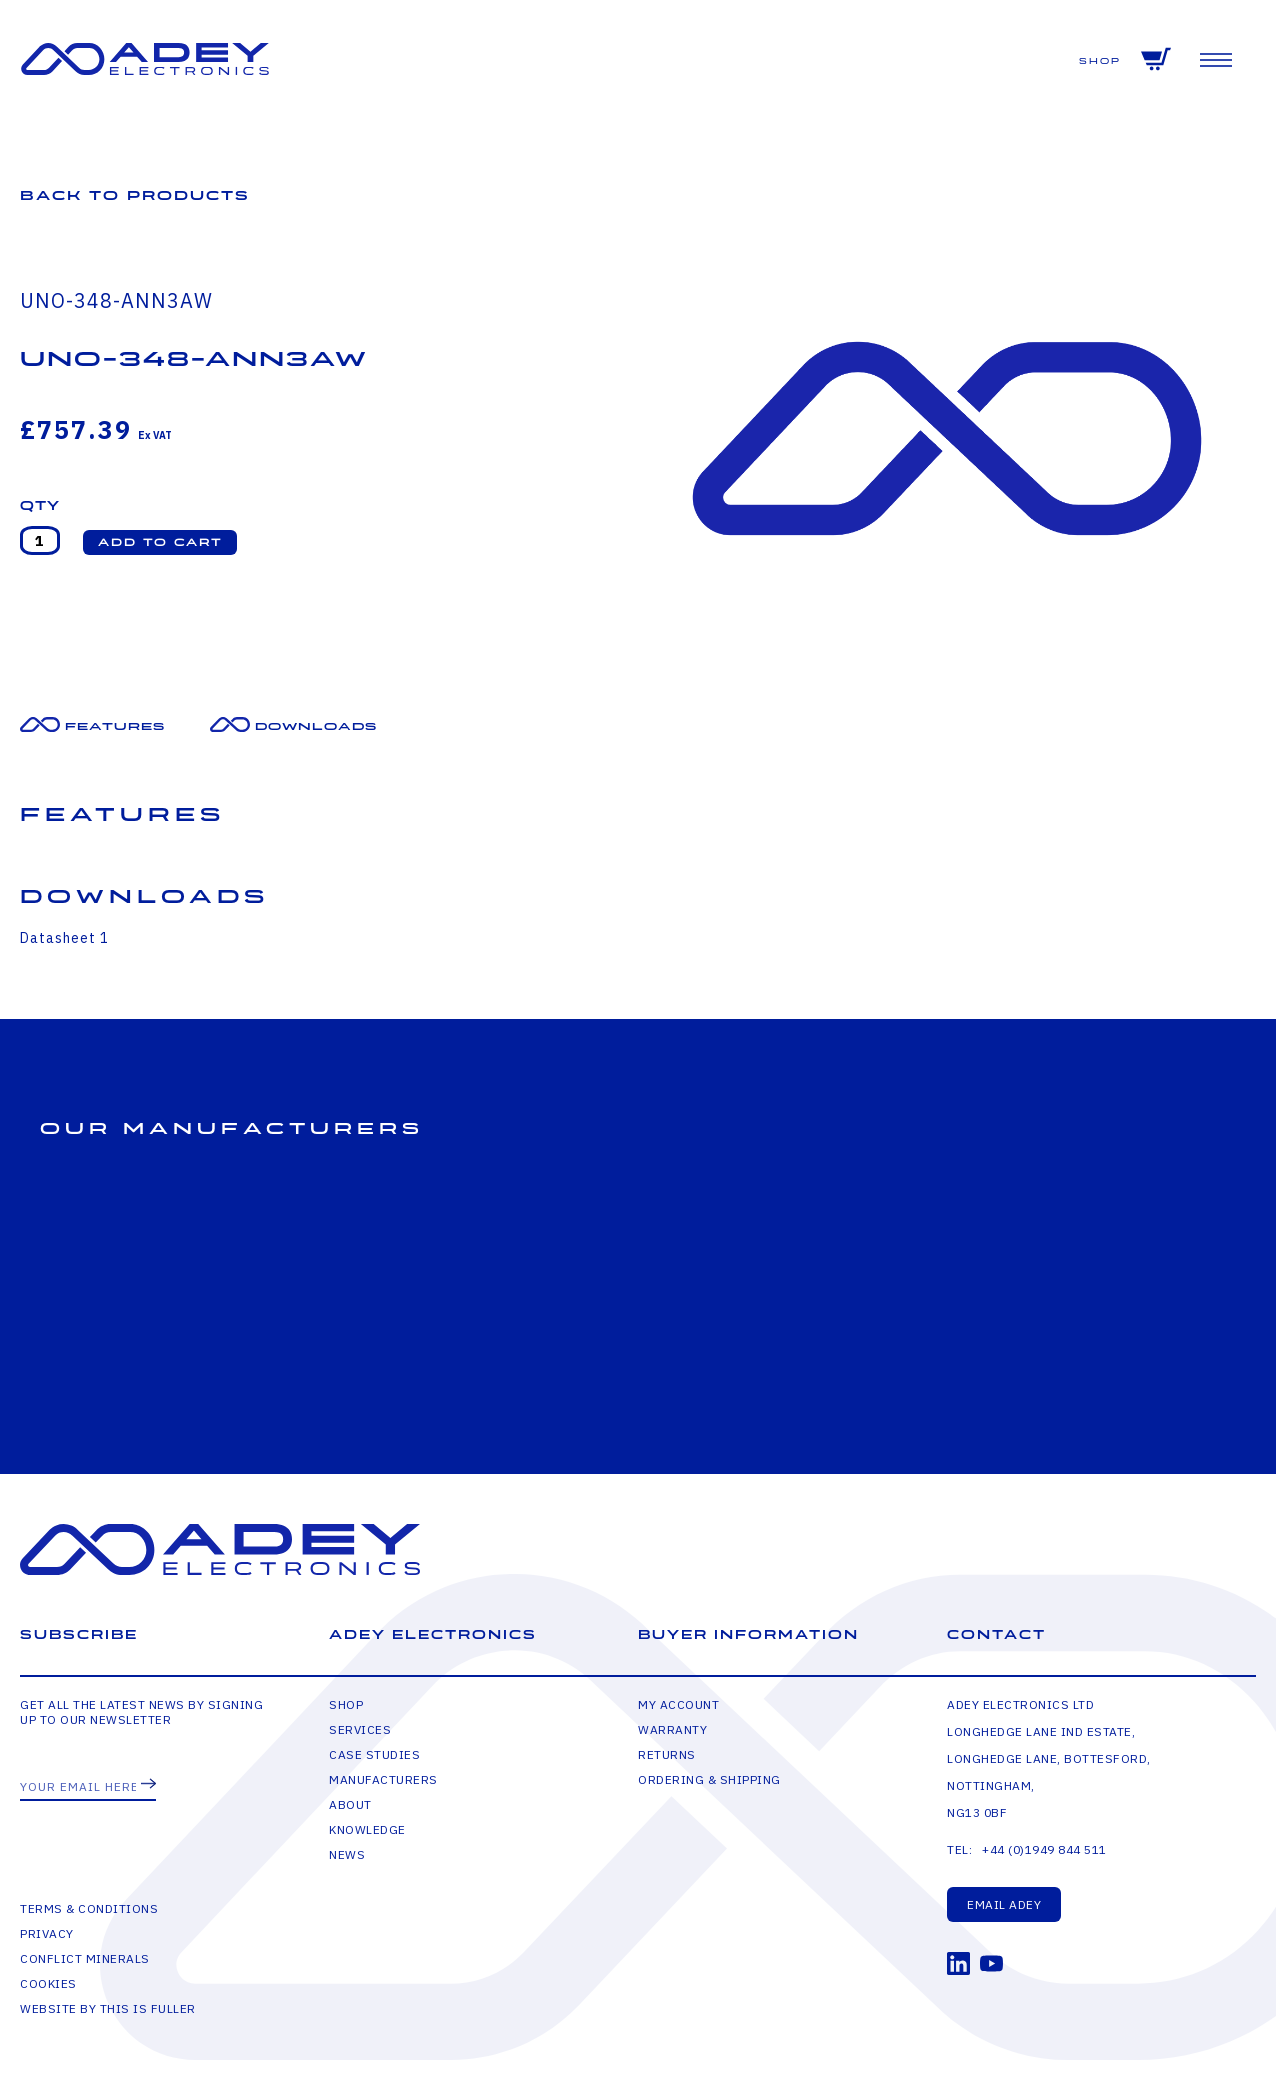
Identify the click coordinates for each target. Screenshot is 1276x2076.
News (347, 1854)
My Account (678, 1704)
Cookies (48, 1983)
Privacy (47, 1933)
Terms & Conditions (89, 1908)
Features (115, 726)
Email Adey (1004, 1904)
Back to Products (135, 195)
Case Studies (374, 1754)
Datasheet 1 (64, 938)
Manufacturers (383, 1779)
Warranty (672, 1729)
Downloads (316, 726)
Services (360, 1729)
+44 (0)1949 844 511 (1044, 1849)
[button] (160, 542)
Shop (1100, 61)
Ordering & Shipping (709, 1779)
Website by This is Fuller (108, 2008)
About (350, 1804)
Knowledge (367, 1829)
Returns (667, 1754)
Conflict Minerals (85, 1958)
